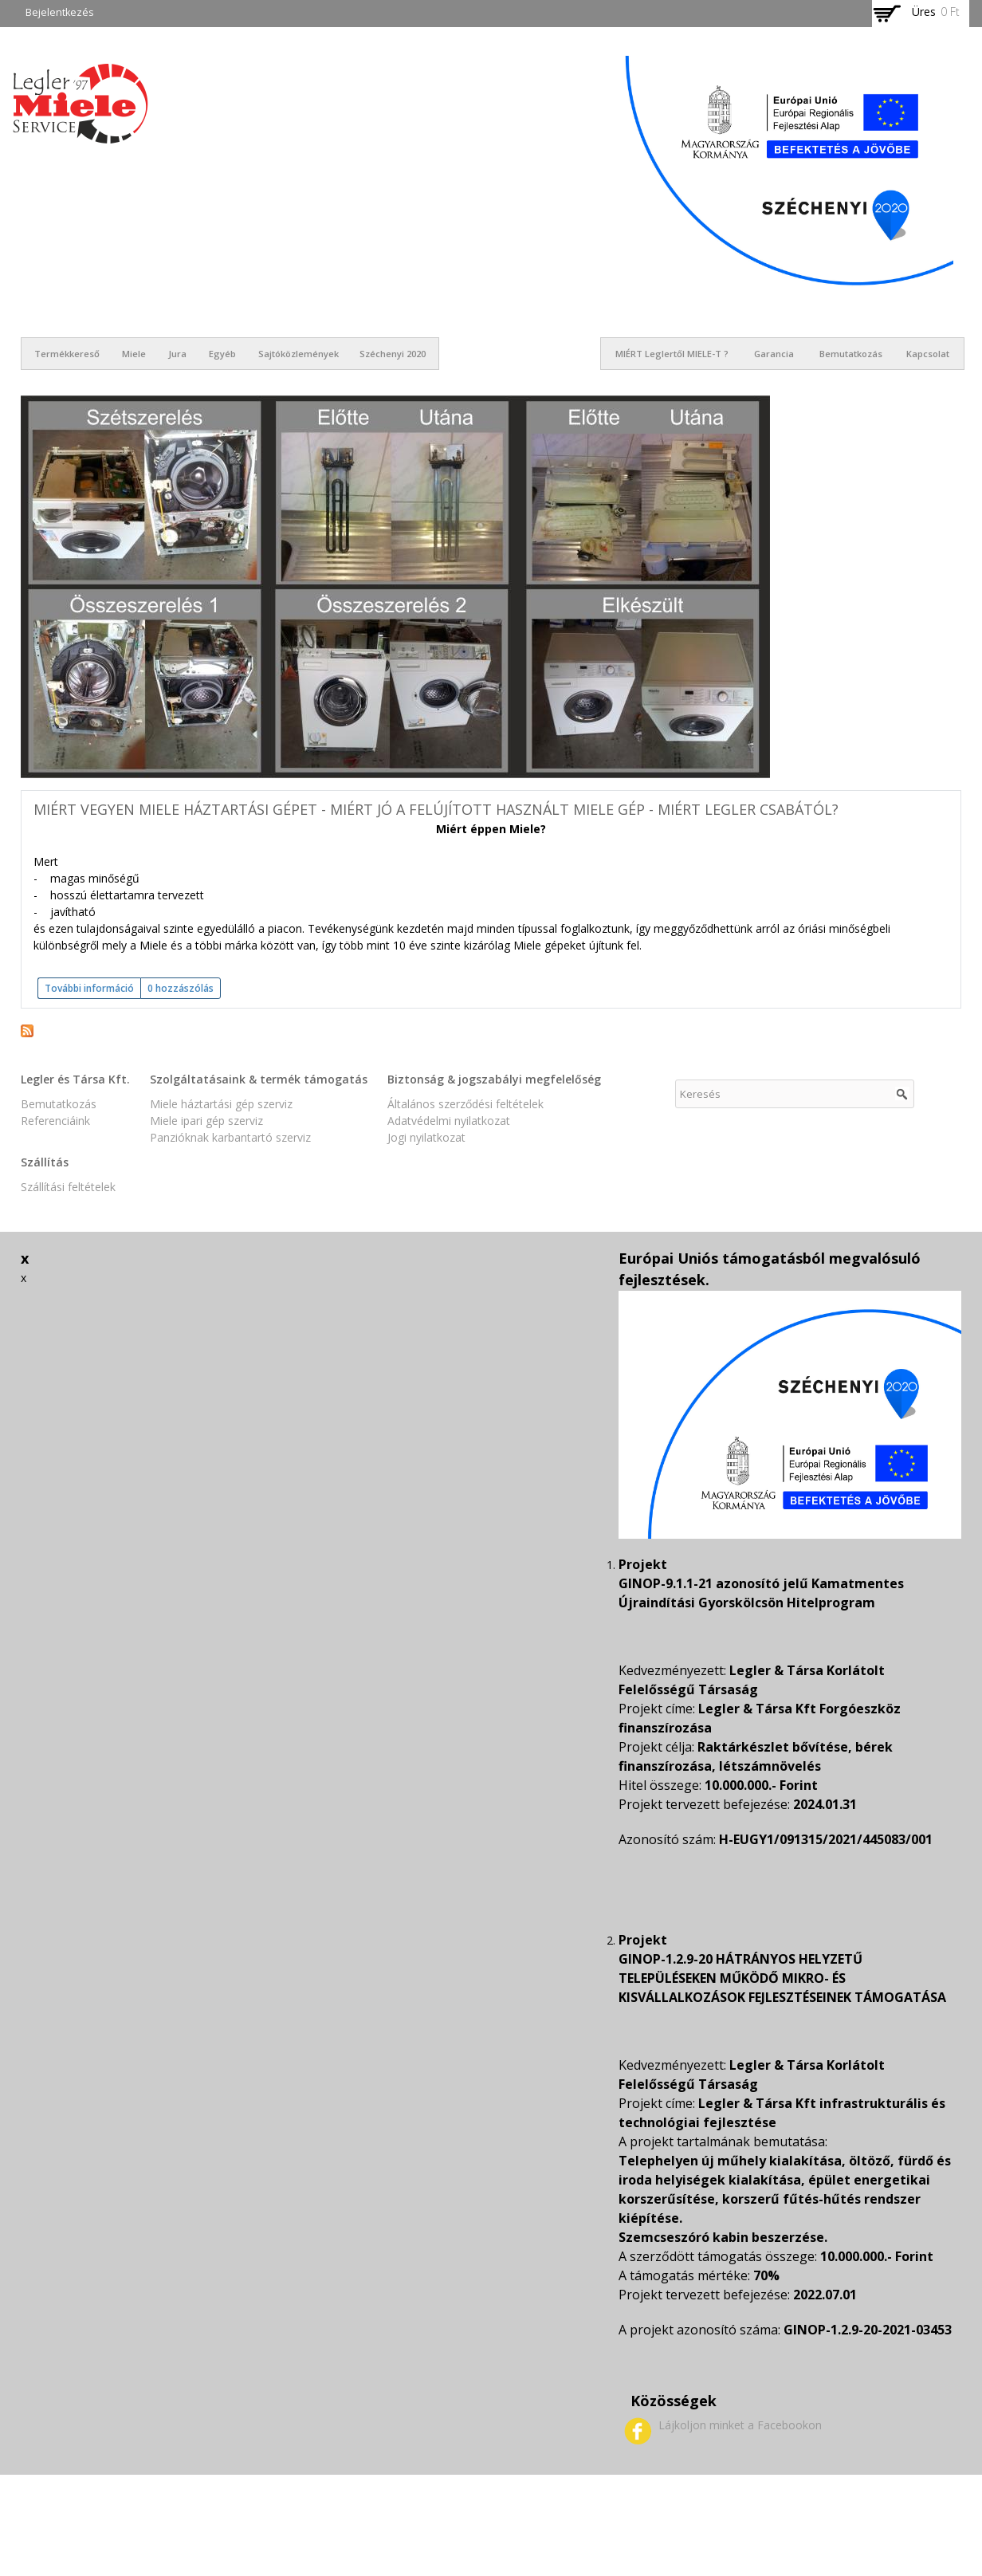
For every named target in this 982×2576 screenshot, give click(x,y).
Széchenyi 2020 (392, 354)
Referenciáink (55, 1120)
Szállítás (45, 1162)
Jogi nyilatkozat (426, 1137)
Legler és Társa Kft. (75, 1079)
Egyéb (222, 354)
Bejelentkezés (60, 12)
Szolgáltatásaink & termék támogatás (258, 1079)
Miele (134, 354)
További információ (92, 988)
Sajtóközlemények (298, 354)
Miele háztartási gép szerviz (221, 1103)
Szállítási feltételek (68, 1186)
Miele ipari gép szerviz (206, 1120)
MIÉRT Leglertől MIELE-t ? (672, 354)
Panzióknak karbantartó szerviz (230, 1137)
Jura (177, 354)
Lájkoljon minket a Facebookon (740, 2424)
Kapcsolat (927, 354)
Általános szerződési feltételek (465, 1103)
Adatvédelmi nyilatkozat (448, 1120)
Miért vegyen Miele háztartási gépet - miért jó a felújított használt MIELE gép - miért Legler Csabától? (436, 809)
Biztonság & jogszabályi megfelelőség (494, 1079)
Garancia (774, 354)
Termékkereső (67, 354)
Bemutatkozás (850, 354)
